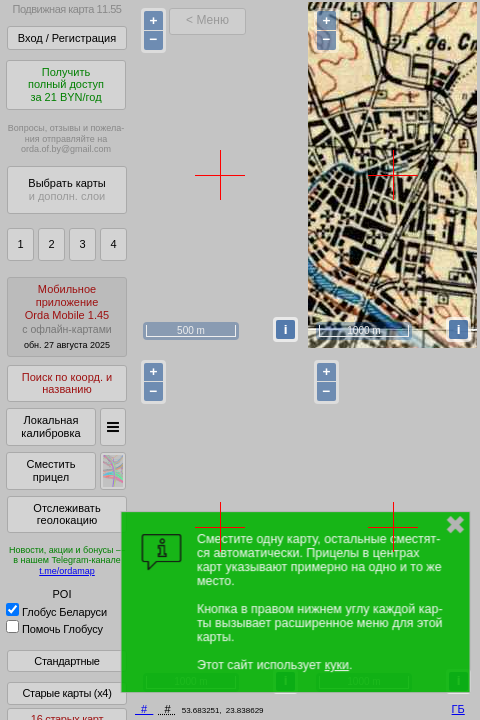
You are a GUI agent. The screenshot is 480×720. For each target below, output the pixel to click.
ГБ (458, 709)
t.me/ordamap (67, 571)
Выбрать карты (66, 189)
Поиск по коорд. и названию (67, 383)
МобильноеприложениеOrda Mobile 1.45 (67, 316)
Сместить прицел (50, 470)
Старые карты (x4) (66, 693)
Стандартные (66, 661)
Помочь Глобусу (54, 629)
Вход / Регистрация (67, 38)
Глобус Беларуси (56, 612)
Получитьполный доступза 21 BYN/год (66, 84)
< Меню (207, 20)
